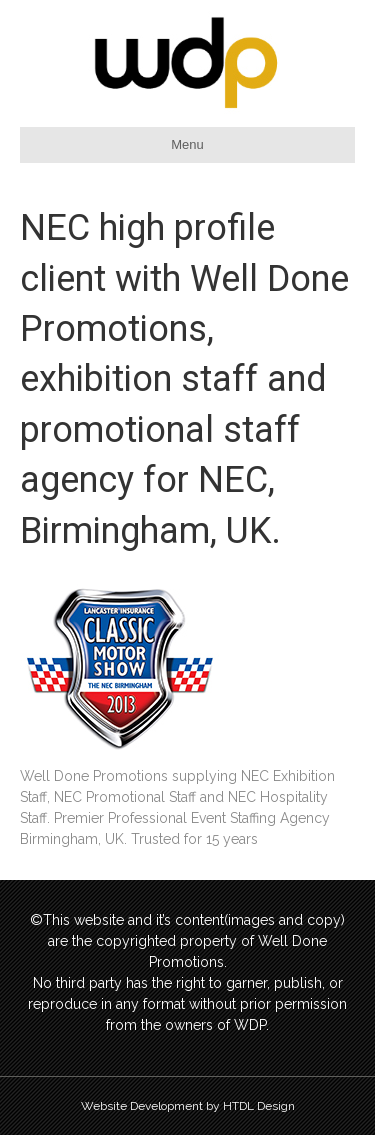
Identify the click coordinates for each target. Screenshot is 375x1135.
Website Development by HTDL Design (188, 1106)
